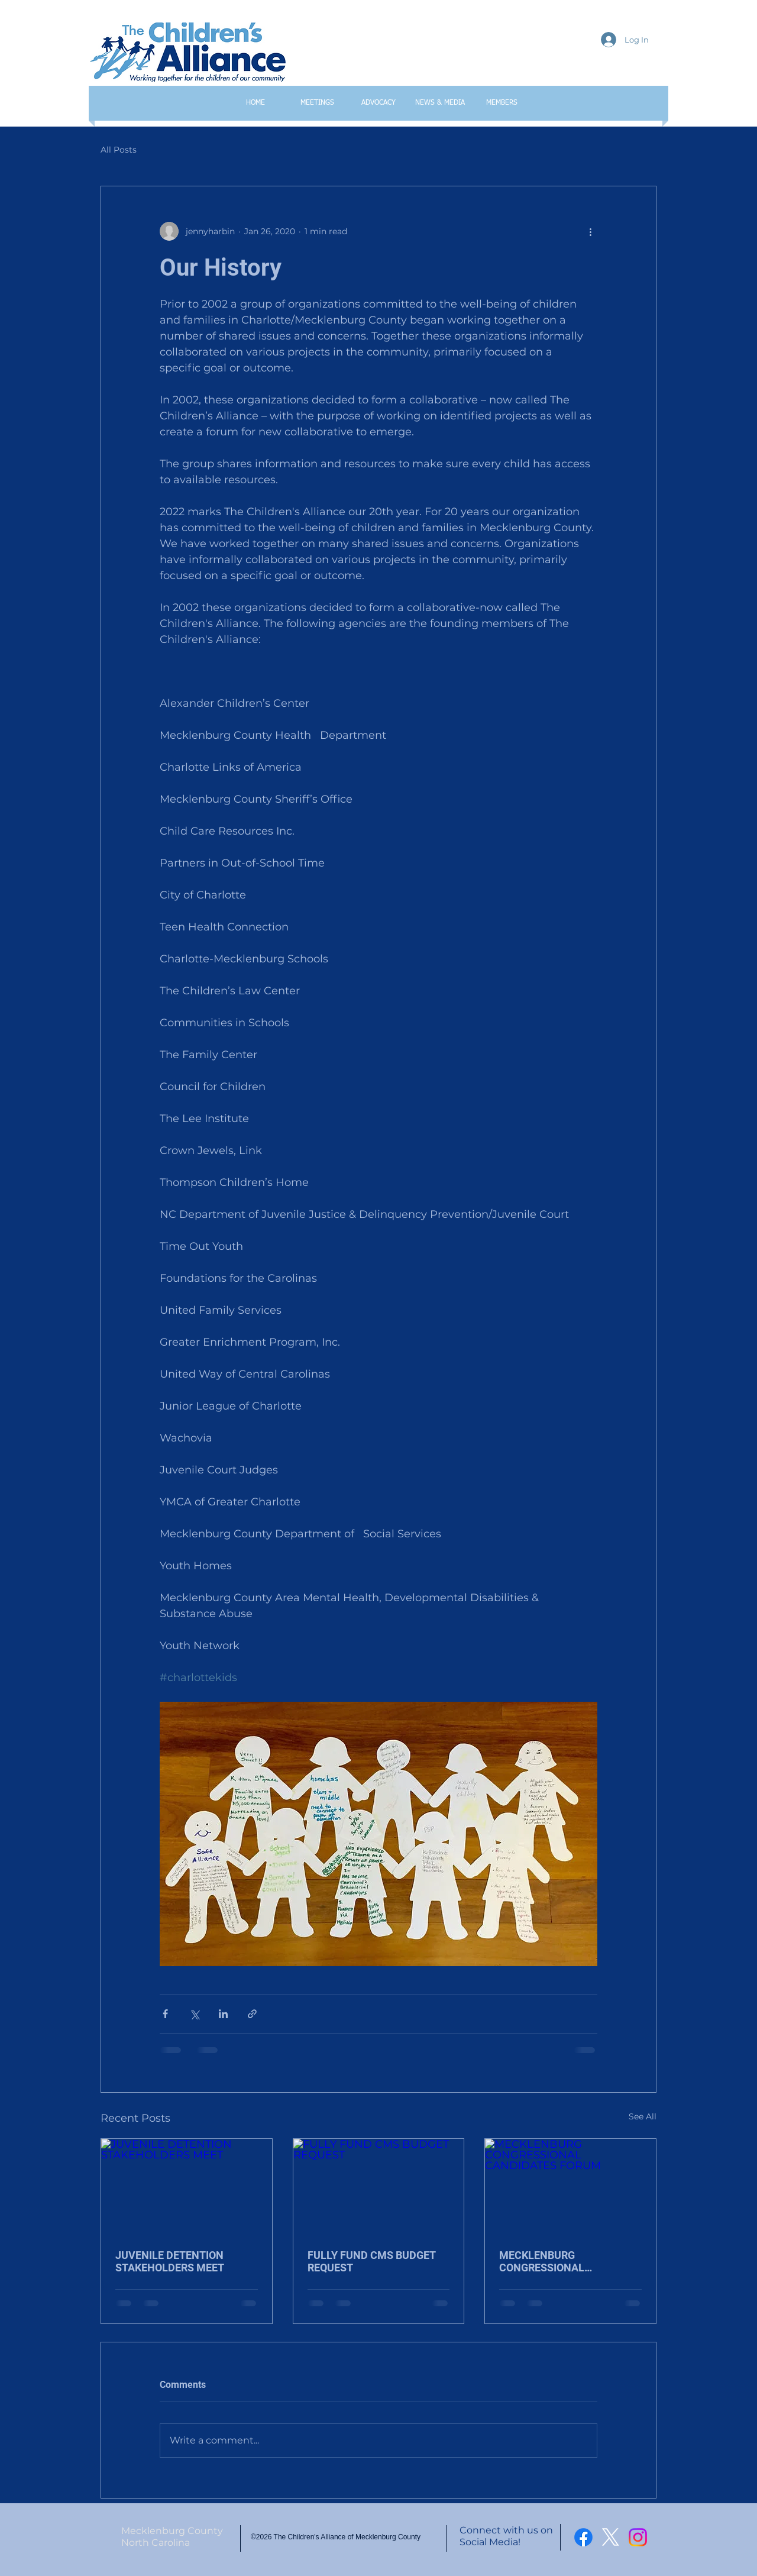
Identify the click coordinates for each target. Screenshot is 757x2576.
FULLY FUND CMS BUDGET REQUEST (371, 2261)
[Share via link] (252, 2013)
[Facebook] (583, 2537)
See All (642, 2116)
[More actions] (590, 231)
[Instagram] (638, 2537)
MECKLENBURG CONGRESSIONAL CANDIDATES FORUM (550, 2261)
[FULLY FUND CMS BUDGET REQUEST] (378, 2187)
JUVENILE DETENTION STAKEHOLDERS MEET (169, 2261)
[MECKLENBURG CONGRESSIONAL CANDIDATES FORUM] (570, 2187)
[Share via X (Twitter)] (194, 2013)
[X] (611, 2537)
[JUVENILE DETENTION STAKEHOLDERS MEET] (186, 2187)
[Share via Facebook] (165, 2013)
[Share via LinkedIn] (223, 2013)
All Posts (119, 149)
